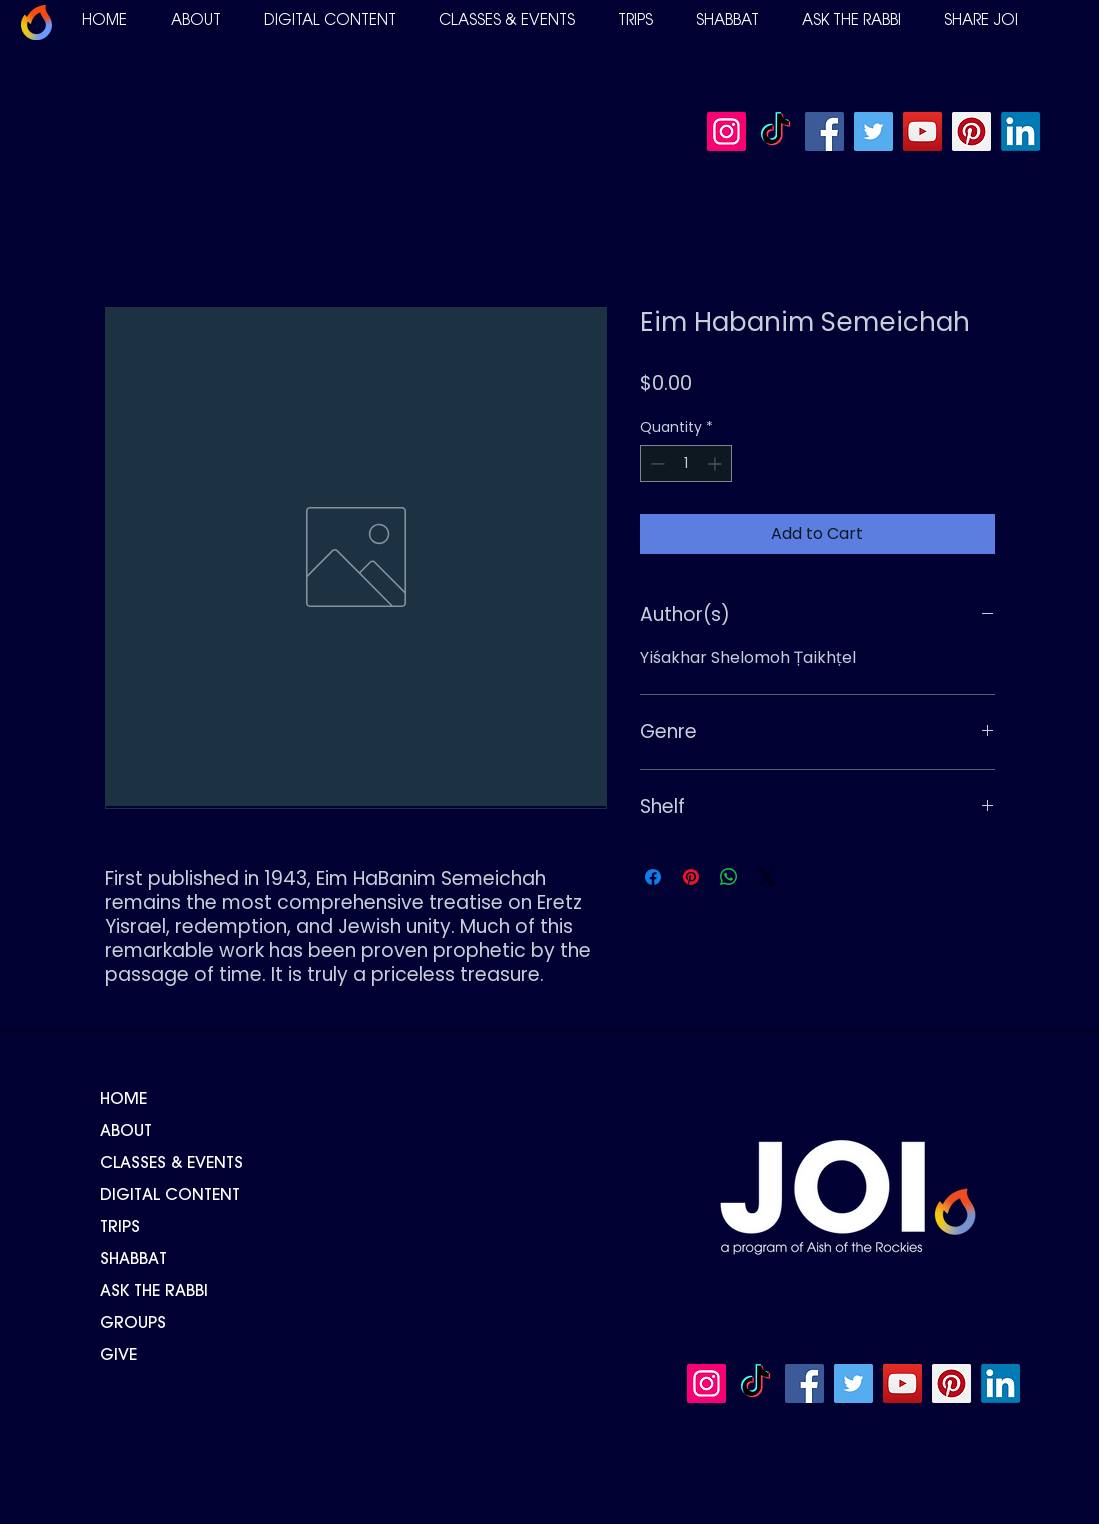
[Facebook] (824, 131)
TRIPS (120, 1228)
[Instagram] (726, 131)
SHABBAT (133, 1260)
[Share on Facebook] (653, 877)
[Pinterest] (971, 131)
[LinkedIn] (1020, 131)
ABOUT (126, 1132)
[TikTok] (775, 131)
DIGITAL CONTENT (170, 1196)
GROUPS (133, 1324)
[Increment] (716, 463)
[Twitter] (873, 131)
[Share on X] (767, 877)
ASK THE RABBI (154, 1292)
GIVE (118, 1356)
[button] (196, 21)
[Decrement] (655, 463)
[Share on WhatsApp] (729, 877)
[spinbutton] (686, 463)
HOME (123, 1100)
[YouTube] (922, 131)
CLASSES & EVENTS (171, 1164)
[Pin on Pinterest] (691, 877)
